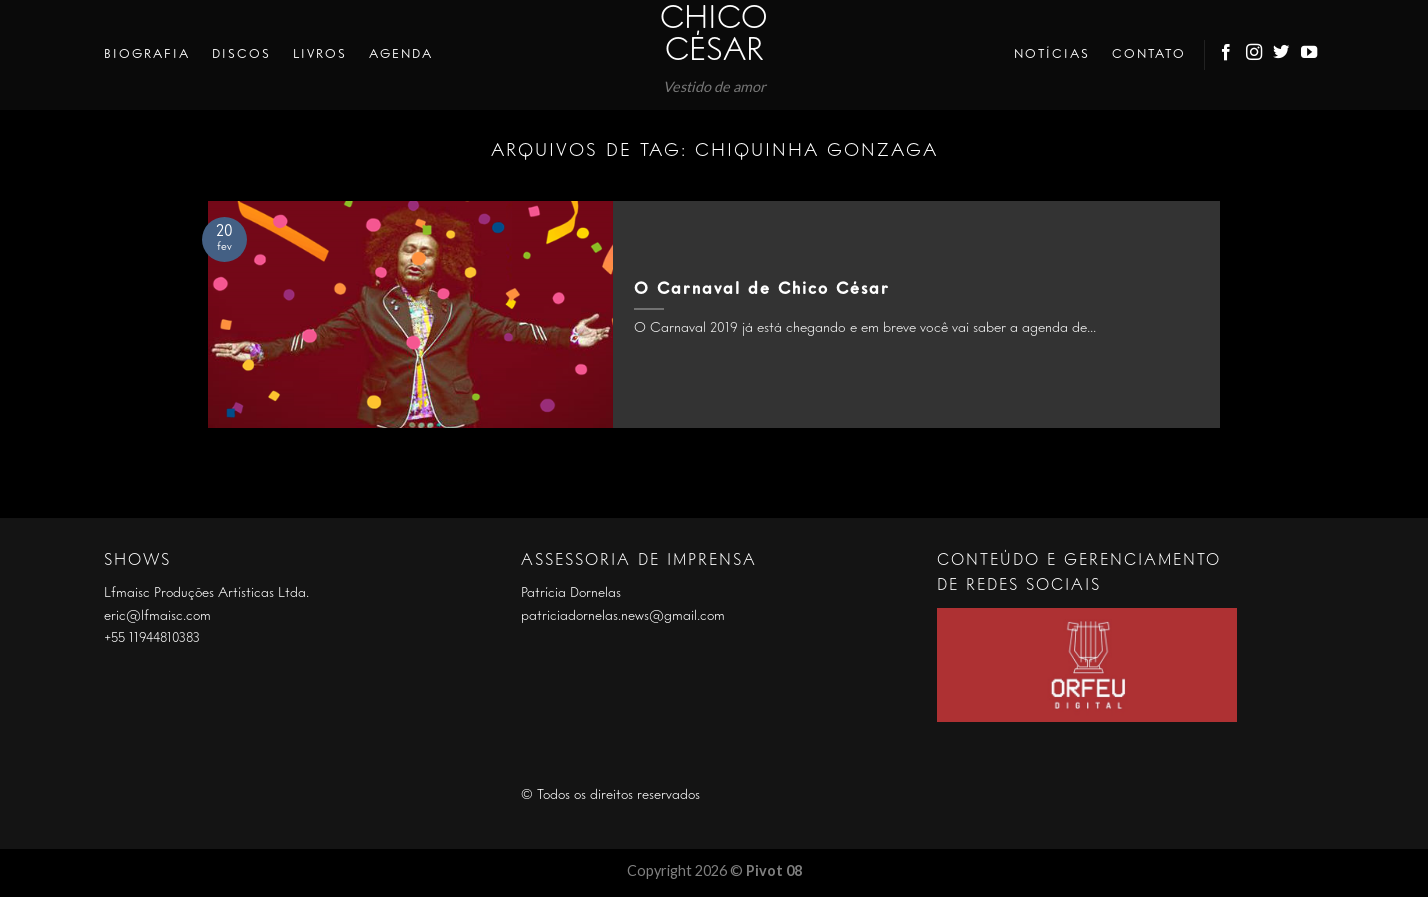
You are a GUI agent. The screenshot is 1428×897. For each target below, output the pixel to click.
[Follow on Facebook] (1227, 55)
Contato (1149, 54)
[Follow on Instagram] (1255, 55)
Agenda (401, 54)
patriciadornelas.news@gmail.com (623, 616)
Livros (320, 54)
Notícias (1052, 54)
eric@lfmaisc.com (157, 616)
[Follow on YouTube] (1310, 55)
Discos (241, 54)
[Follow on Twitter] (1282, 55)
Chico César (714, 36)
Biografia (147, 54)
